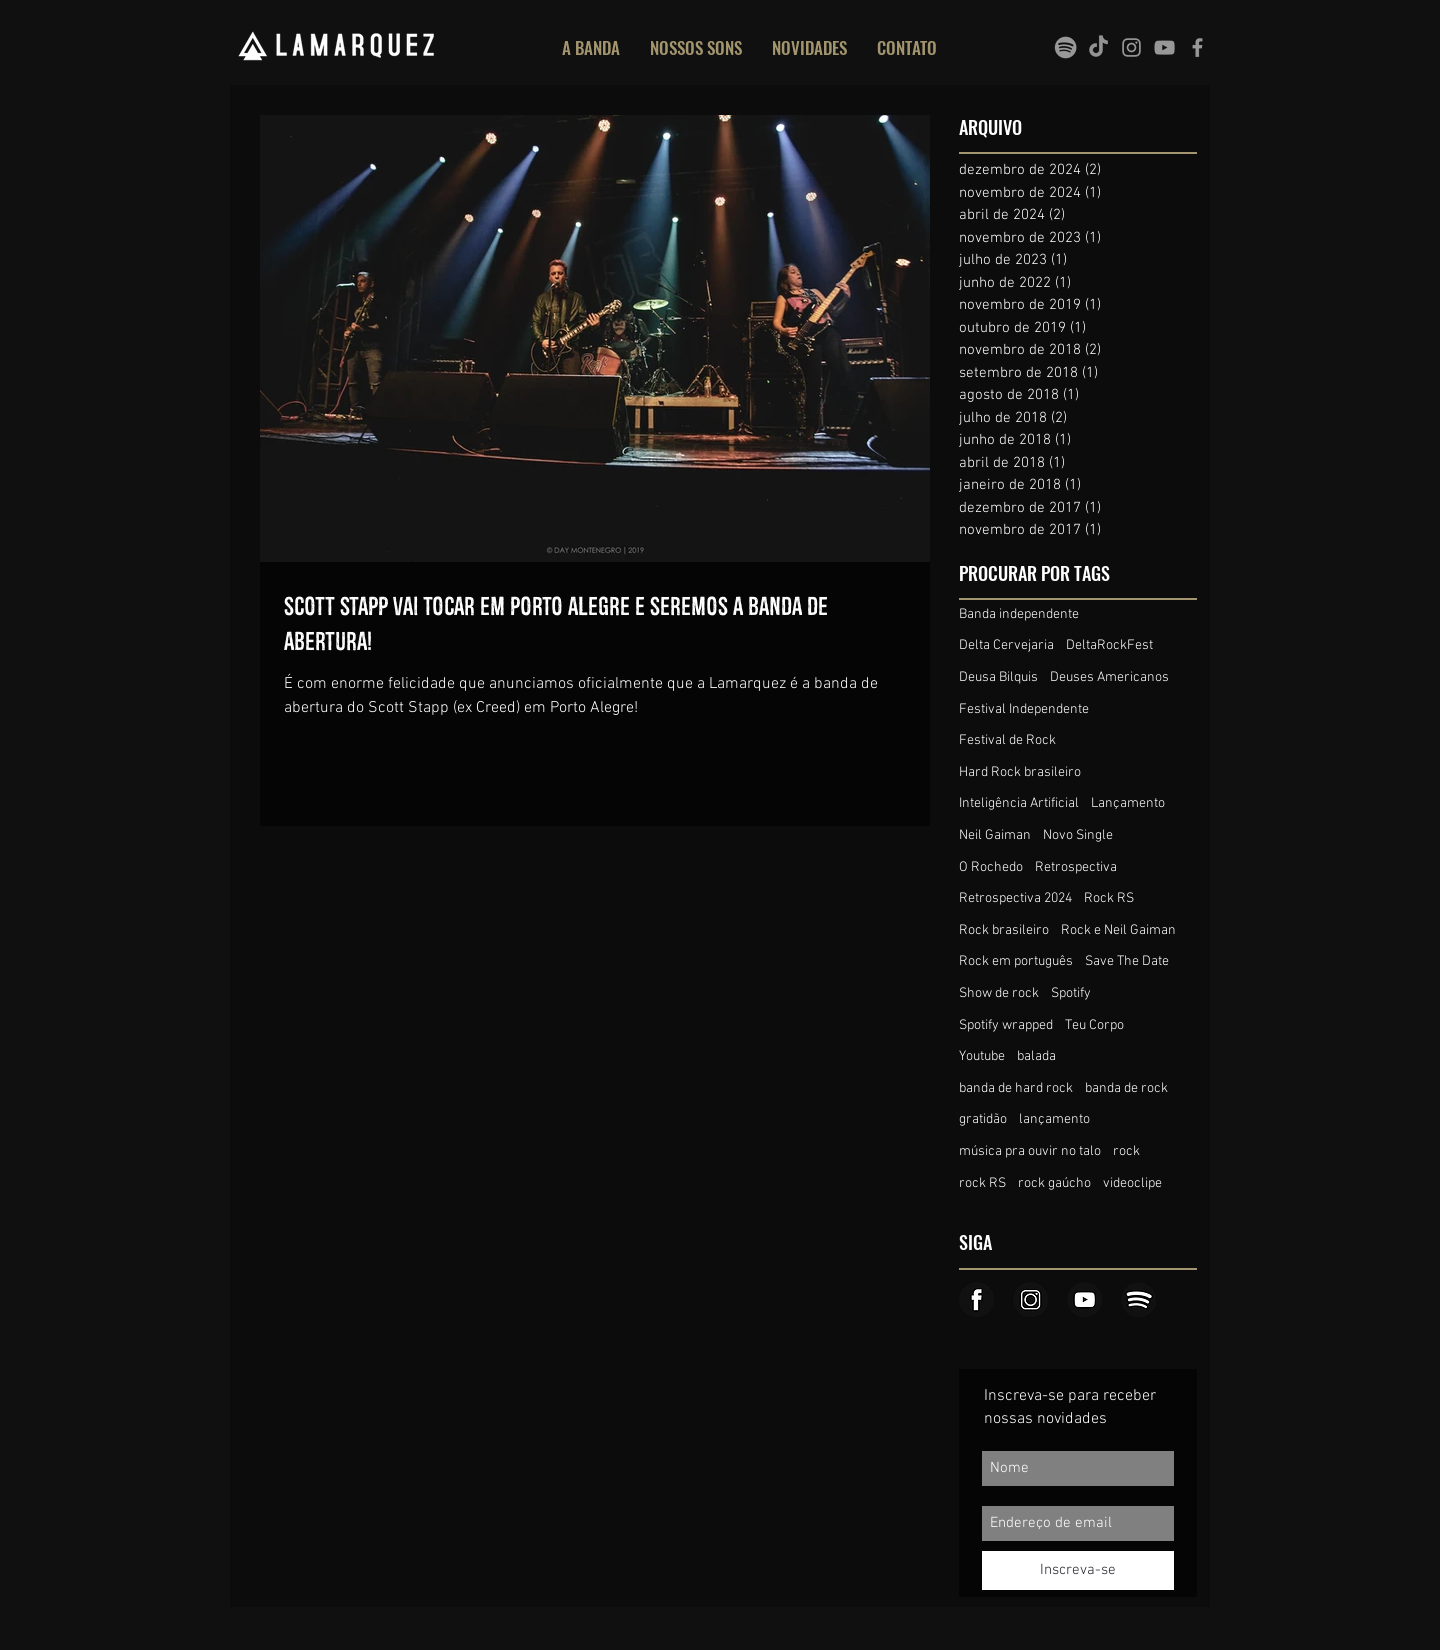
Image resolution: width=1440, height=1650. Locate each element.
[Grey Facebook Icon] (1197, 47)
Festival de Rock (1007, 740)
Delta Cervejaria (1006, 645)
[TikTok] (1098, 47)
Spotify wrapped (1006, 1025)
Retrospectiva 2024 (1015, 898)
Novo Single (1078, 835)
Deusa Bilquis (998, 677)
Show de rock (999, 993)
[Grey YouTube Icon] (1164, 47)
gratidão (983, 1119)
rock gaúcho (1054, 1183)
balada (1036, 1056)
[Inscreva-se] (1078, 1570)
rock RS (982, 1183)
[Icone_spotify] (1138, 1299)
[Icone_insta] (1030, 1299)
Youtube (982, 1056)
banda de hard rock (1016, 1088)
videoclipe (1132, 1183)
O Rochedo (991, 867)
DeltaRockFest (1109, 645)
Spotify (1071, 993)
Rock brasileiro (1004, 930)
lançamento (1054, 1119)
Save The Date (1127, 961)
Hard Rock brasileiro (1020, 772)
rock (1126, 1151)
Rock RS (1109, 898)
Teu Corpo (1094, 1025)
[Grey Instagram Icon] (1131, 47)
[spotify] (1065, 47)
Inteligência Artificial (1019, 803)
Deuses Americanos (1109, 677)
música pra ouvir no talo (1030, 1151)
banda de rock (1126, 1088)
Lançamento (1128, 803)
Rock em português (1016, 961)
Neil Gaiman (995, 835)
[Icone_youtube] (1084, 1299)
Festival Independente (1024, 709)
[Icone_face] (976, 1299)
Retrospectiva (1076, 867)
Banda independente (1019, 614)
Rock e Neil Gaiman (1118, 930)
